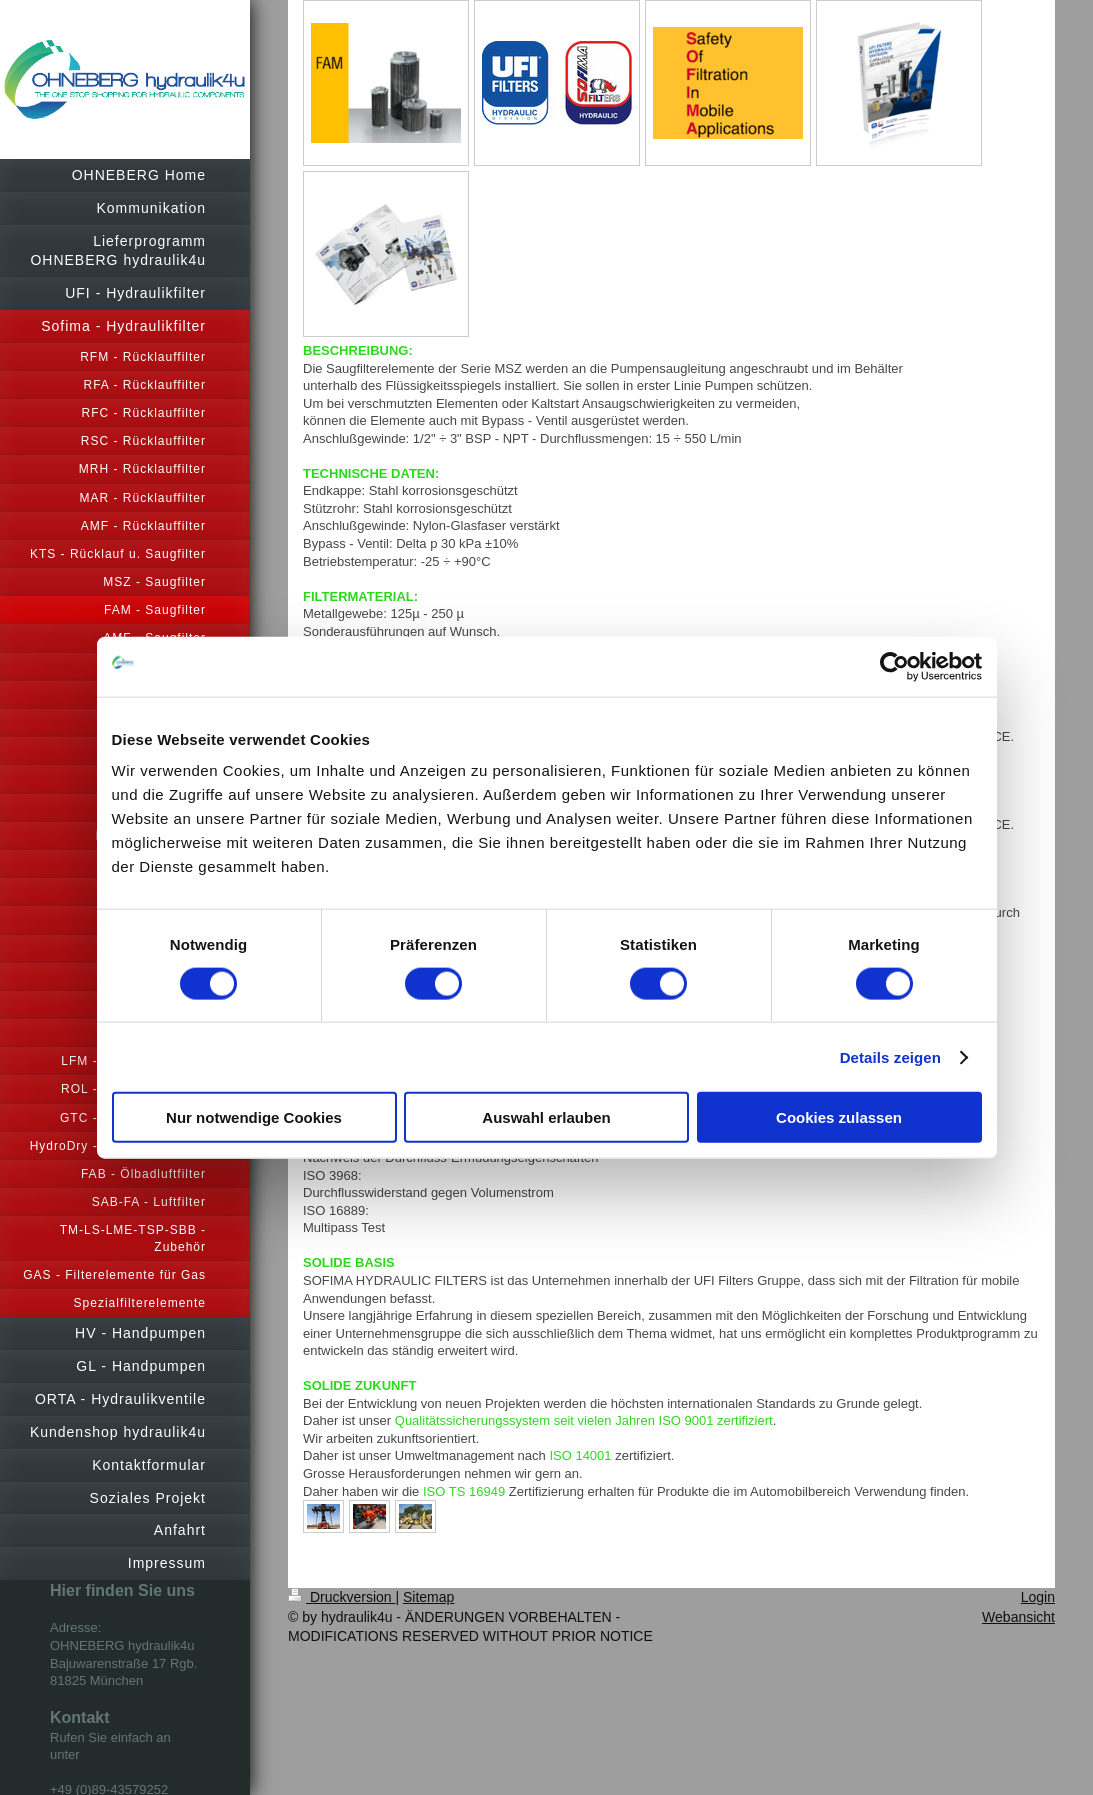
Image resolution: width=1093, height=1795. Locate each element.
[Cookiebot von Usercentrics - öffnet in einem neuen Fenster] (894, 666)
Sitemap (428, 1597)
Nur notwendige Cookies (254, 1117)
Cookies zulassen (839, 1117)
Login (1038, 1597)
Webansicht (1018, 1617)
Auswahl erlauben (546, 1117)
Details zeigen (890, 1056)
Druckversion (341, 1597)
